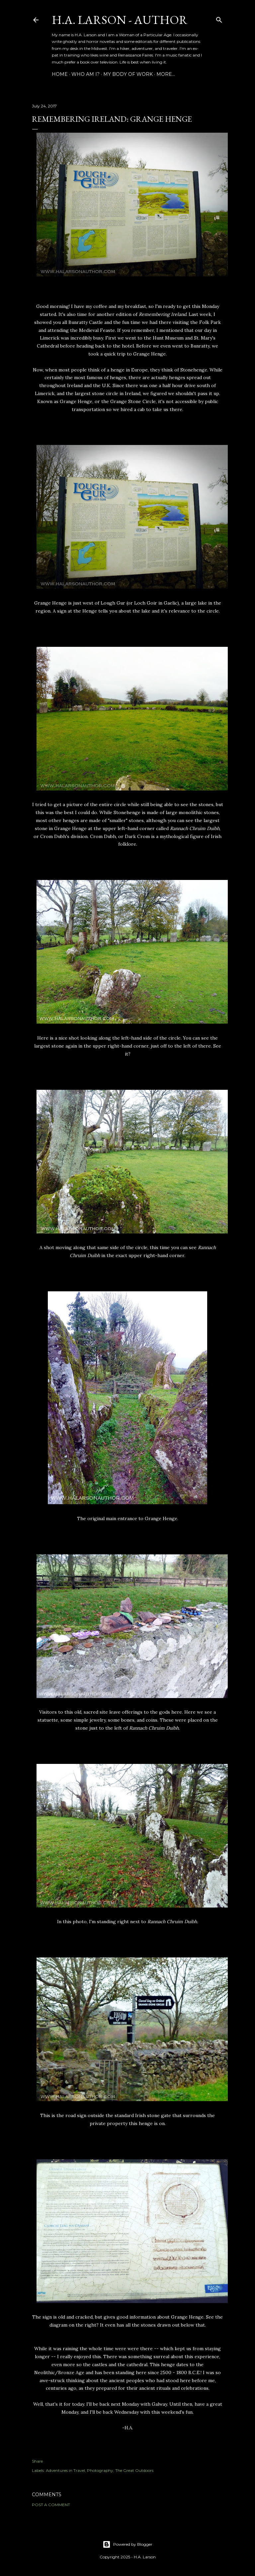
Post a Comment (51, 2504)
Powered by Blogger (127, 2544)
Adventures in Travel (65, 2470)
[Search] (219, 18)
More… (165, 74)
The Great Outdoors (134, 2470)
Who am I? (85, 74)
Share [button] (37, 2461)
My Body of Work (128, 74)
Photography (100, 2470)
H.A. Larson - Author (120, 20)
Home (60, 74)
